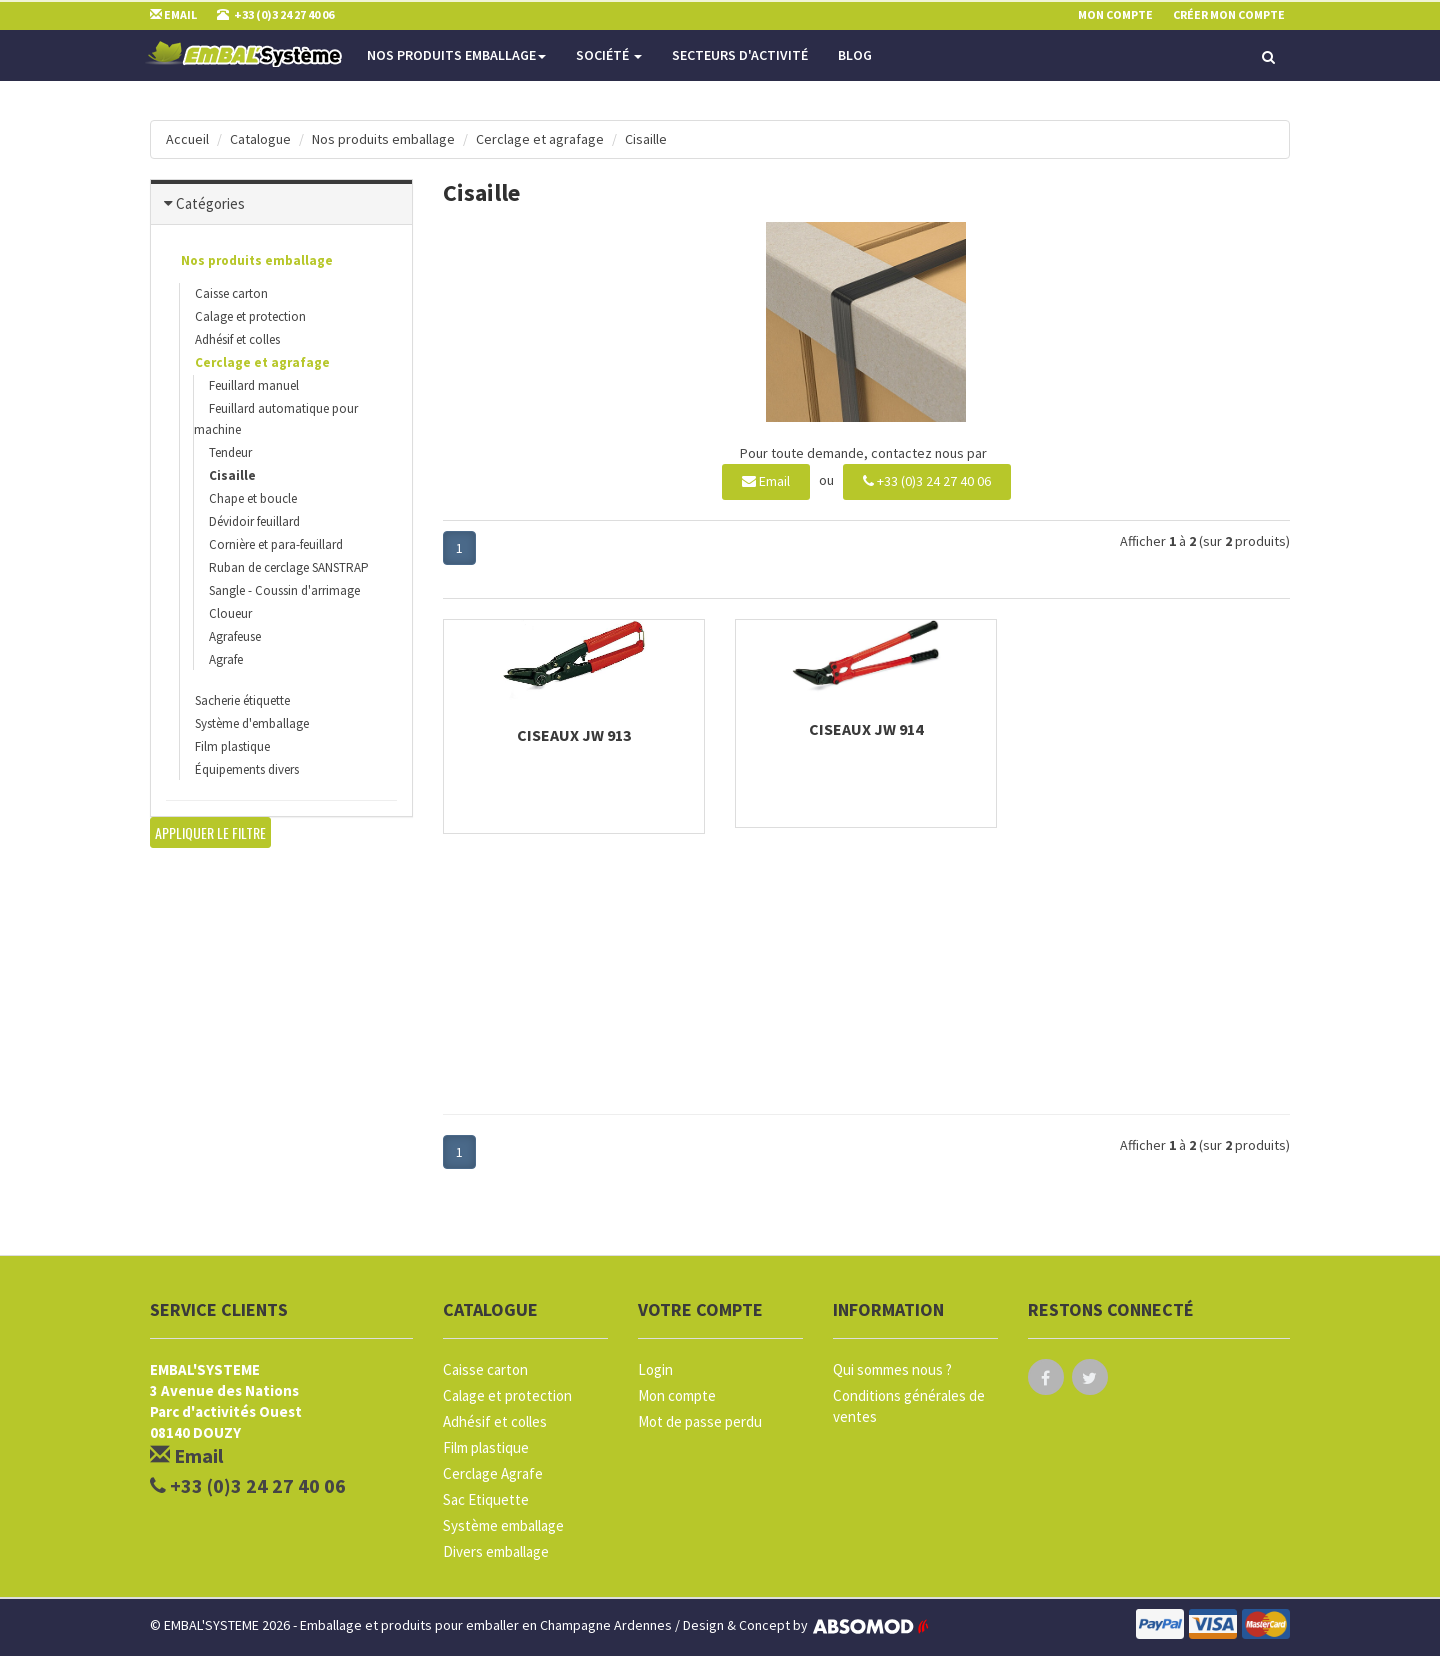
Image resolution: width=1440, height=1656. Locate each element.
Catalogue (260, 139)
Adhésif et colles (237, 339)
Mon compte (677, 1395)
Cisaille (646, 139)
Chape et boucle (253, 498)
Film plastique (232, 746)
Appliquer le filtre (210, 832)
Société (609, 55)
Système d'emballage (252, 723)
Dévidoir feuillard (254, 521)
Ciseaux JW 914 (866, 729)
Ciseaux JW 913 (574, 735)
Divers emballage (496, 1551)
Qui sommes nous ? (892, 1369)
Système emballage (503, 1525)
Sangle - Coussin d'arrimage (284, 590)
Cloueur (230, 613)
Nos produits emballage (456, 55)
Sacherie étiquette (242, 700)
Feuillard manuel (254, 385)
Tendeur (230, 452)
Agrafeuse (235, 636)
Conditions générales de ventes (909, 1406)
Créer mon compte (1229, 14)
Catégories (210, 203)
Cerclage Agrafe (493, 1473)
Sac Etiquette (486, 1499)
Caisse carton (231, 293)
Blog (855, 55)
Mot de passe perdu (700, 1421)
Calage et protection (250, 316)
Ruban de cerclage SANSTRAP (289, 567)
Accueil (187, 139)
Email (766, 481)
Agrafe (226, 659)
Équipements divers (247, 769)
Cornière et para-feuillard (276, 544)
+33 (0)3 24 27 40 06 (927, 481)
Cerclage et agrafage (540, 139)
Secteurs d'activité (740, 55)
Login (655, 1369)
